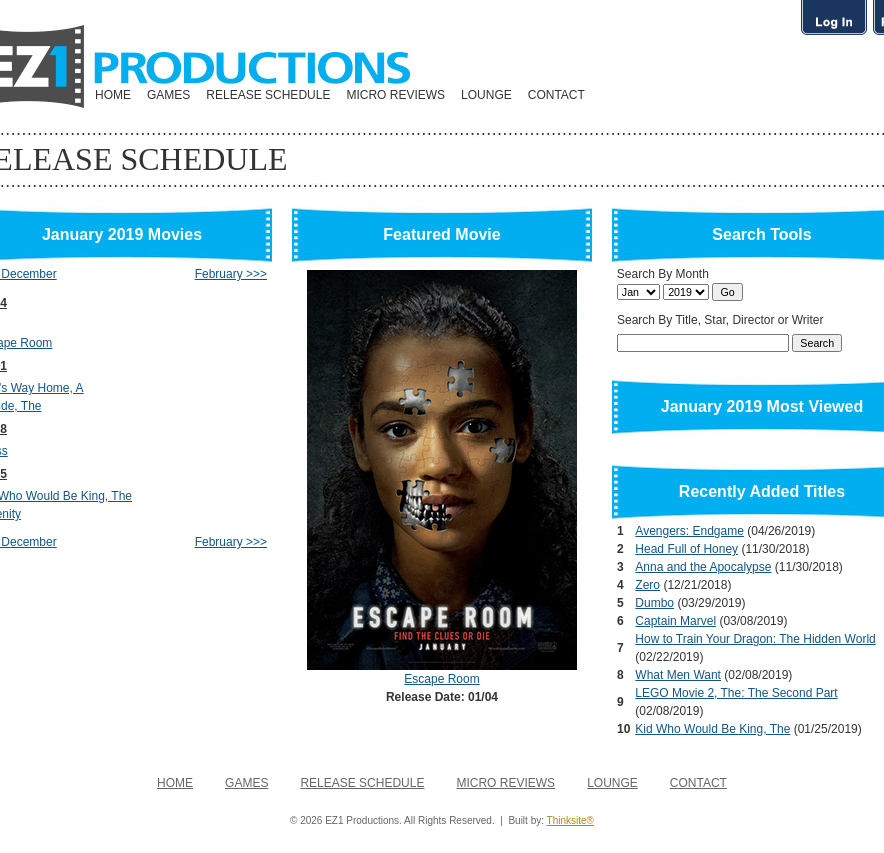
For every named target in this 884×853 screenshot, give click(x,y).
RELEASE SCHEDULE (268, 95)
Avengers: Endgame (689, 531)
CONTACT (556, 95)
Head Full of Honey (686, 549)
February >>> (231, 274)
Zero (647, 585)
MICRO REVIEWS (395, 95)
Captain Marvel (675, 621)
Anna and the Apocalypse (703, 567)
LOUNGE (486, 95)
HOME (113, 95)
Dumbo (654, 603)
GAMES (168, 95)
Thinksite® (570, 820)
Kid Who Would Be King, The (712, 729)
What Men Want (678, 675)
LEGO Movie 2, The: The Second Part (736, 693)
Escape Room (441, 679)
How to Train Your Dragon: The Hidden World (755, 639)
